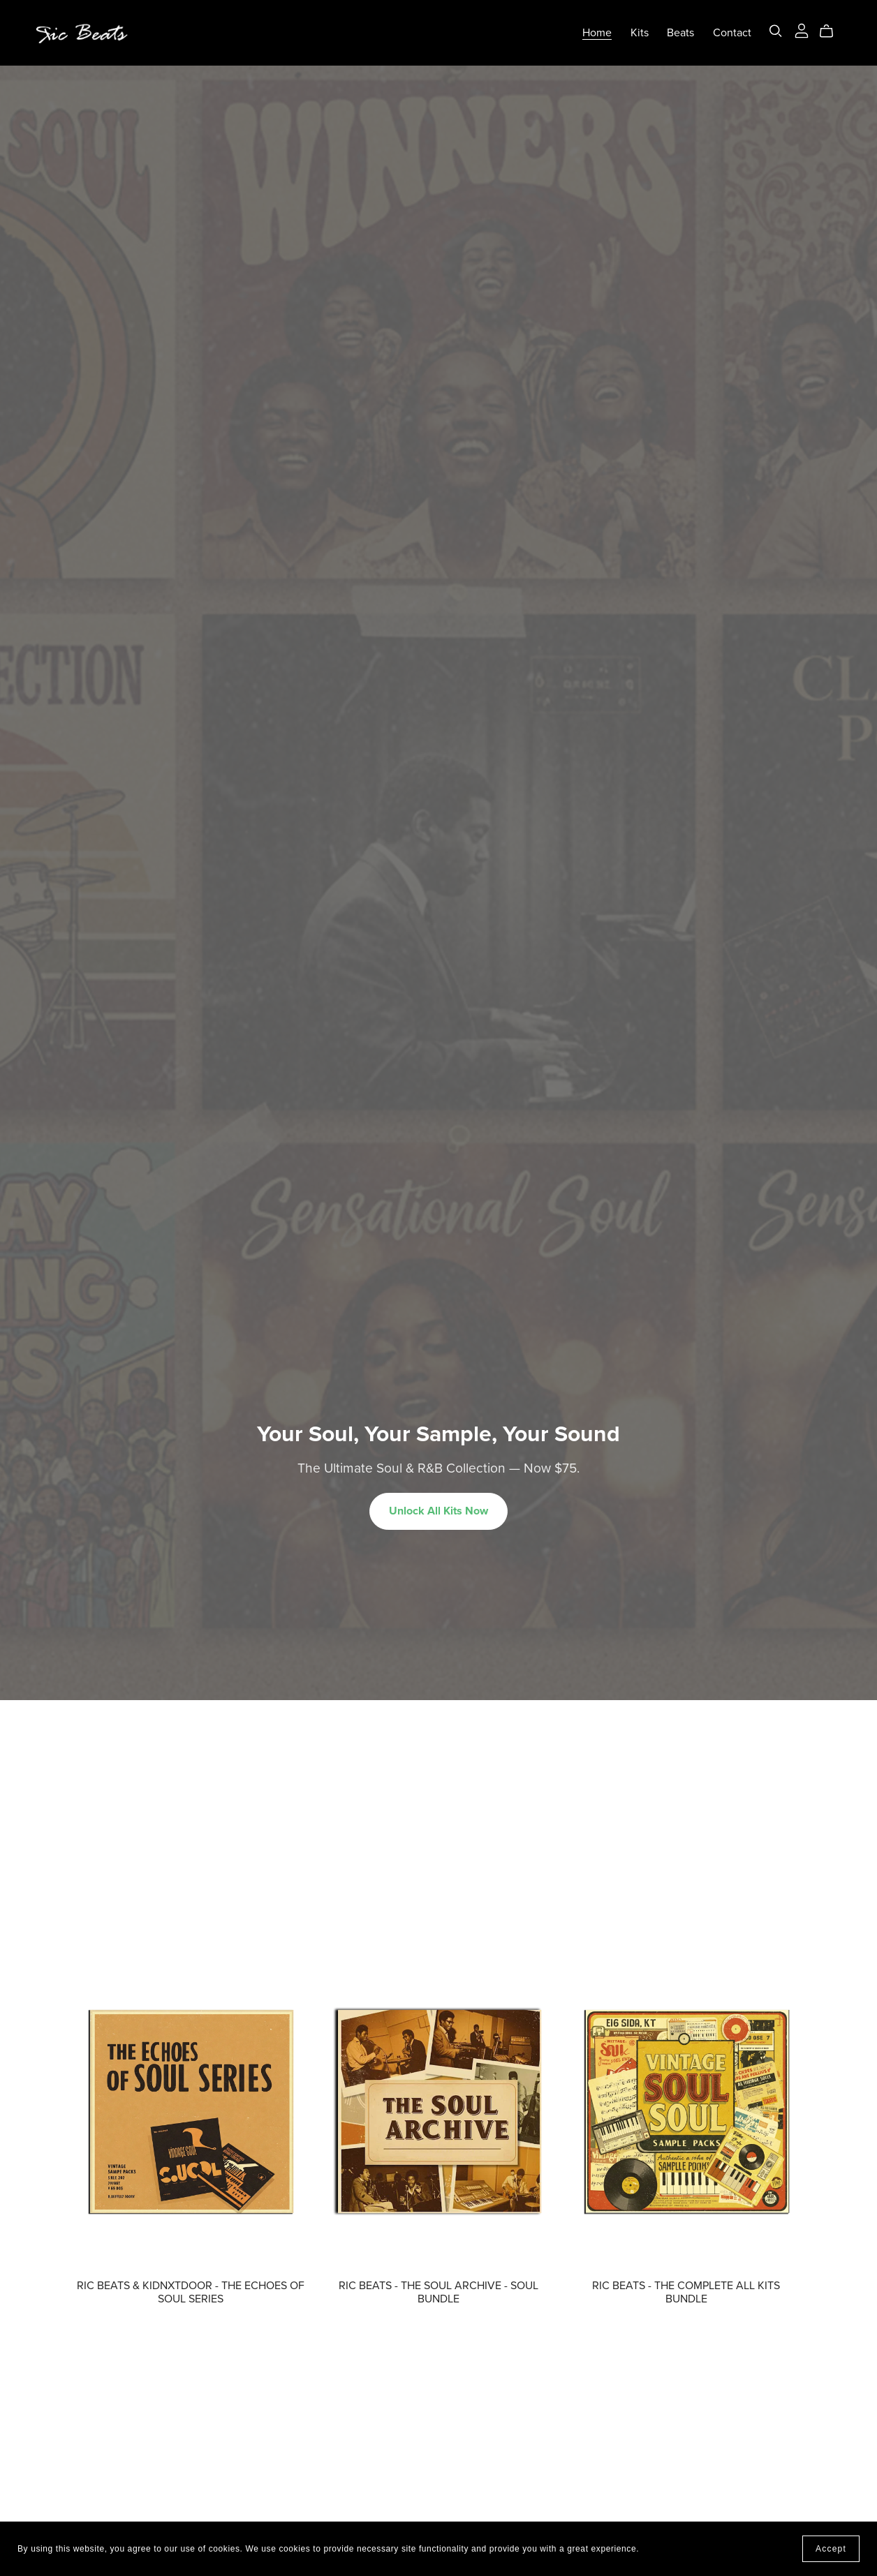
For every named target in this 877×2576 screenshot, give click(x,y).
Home (597, 33)
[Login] (801, 29)
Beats (680, 33)
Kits (640, 33)
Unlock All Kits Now (438, 1511)
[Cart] (832, 31)
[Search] (775, 31)
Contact (732, 33)
